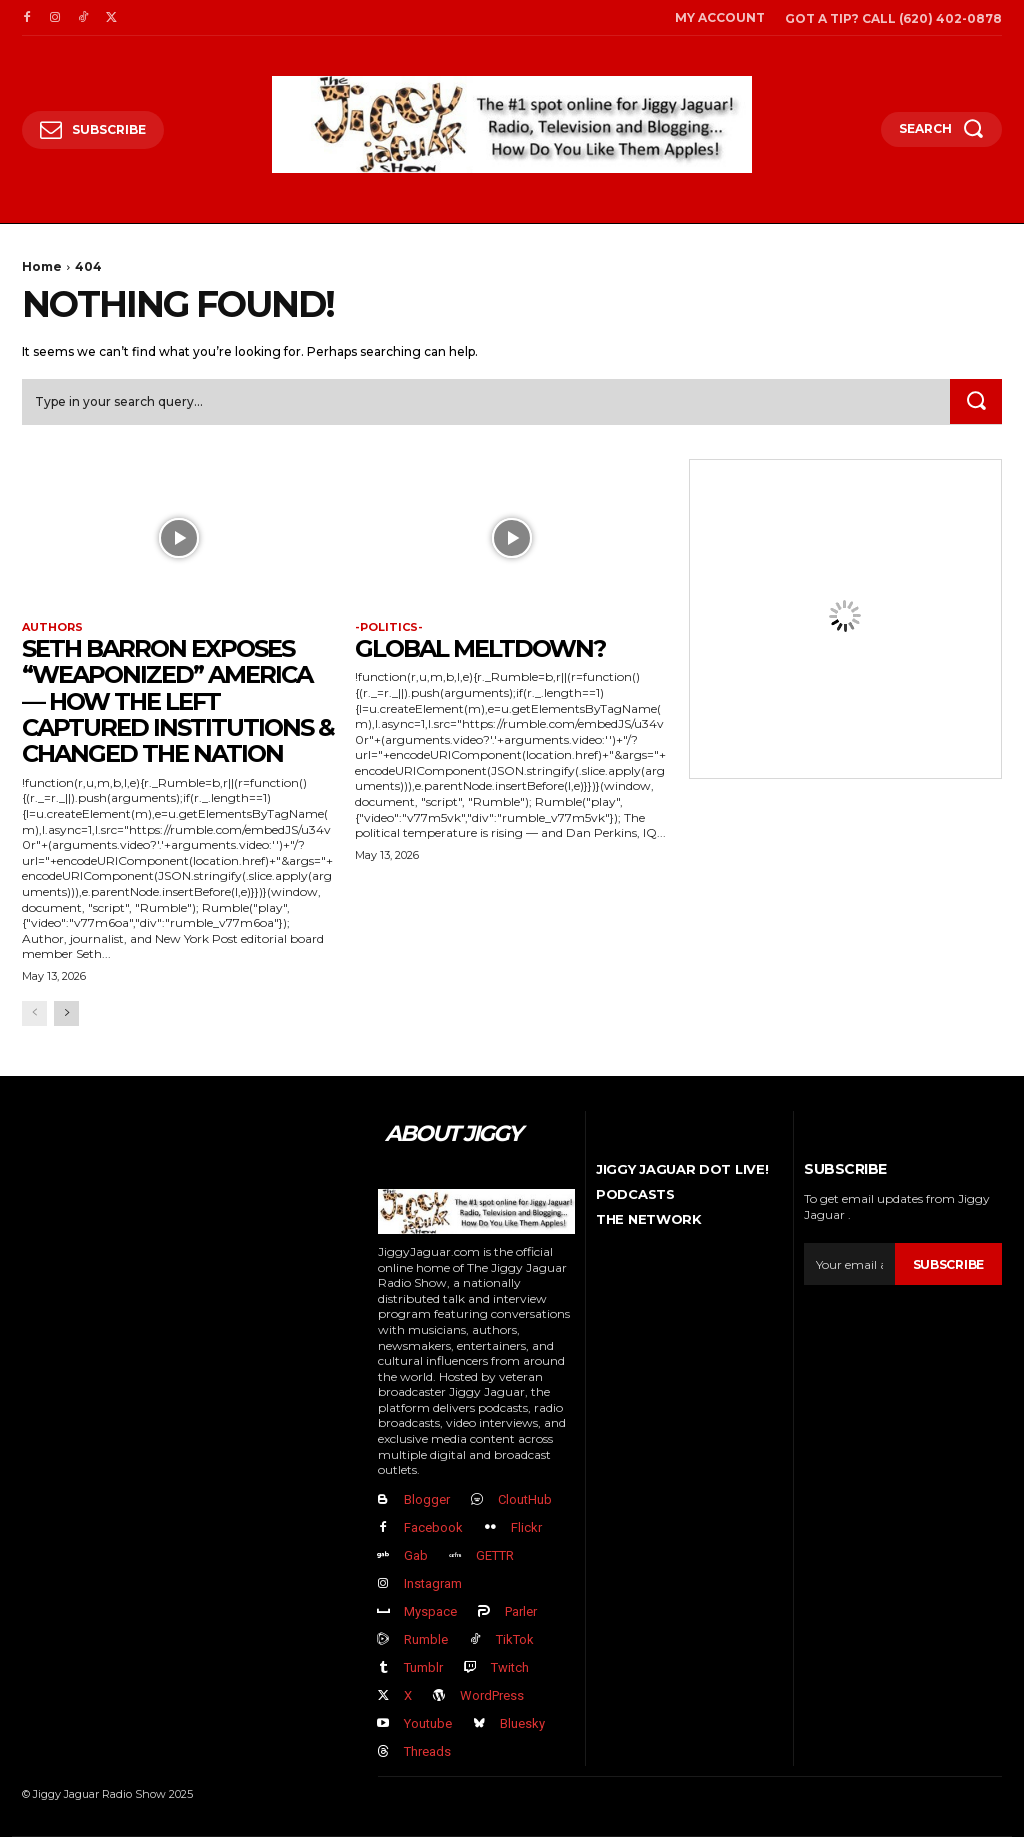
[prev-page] (34, 1014)
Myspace (430, 1611)
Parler (521, 1611)
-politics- (389, 627)
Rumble (426, 1639)
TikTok (515, 1639)
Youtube (428, 1723)
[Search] (976, 402)
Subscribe (948, 1263)
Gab (416, 1555)
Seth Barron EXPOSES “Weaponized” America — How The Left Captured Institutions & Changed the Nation (178, 701)
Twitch (510, 1667)
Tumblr (423, 1667)
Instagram (433, 1583)
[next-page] (66, 1014)
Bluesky (522, 1723)
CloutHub (525, 1499)
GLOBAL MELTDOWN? (480, 648)
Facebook (433, 1527)
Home (42, 266)
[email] (849, 1264)
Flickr (526, 1527)
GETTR (495, 1555)
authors (52, 627)
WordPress (492, 1695)
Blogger (427, 1499)
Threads (427, 1751)
